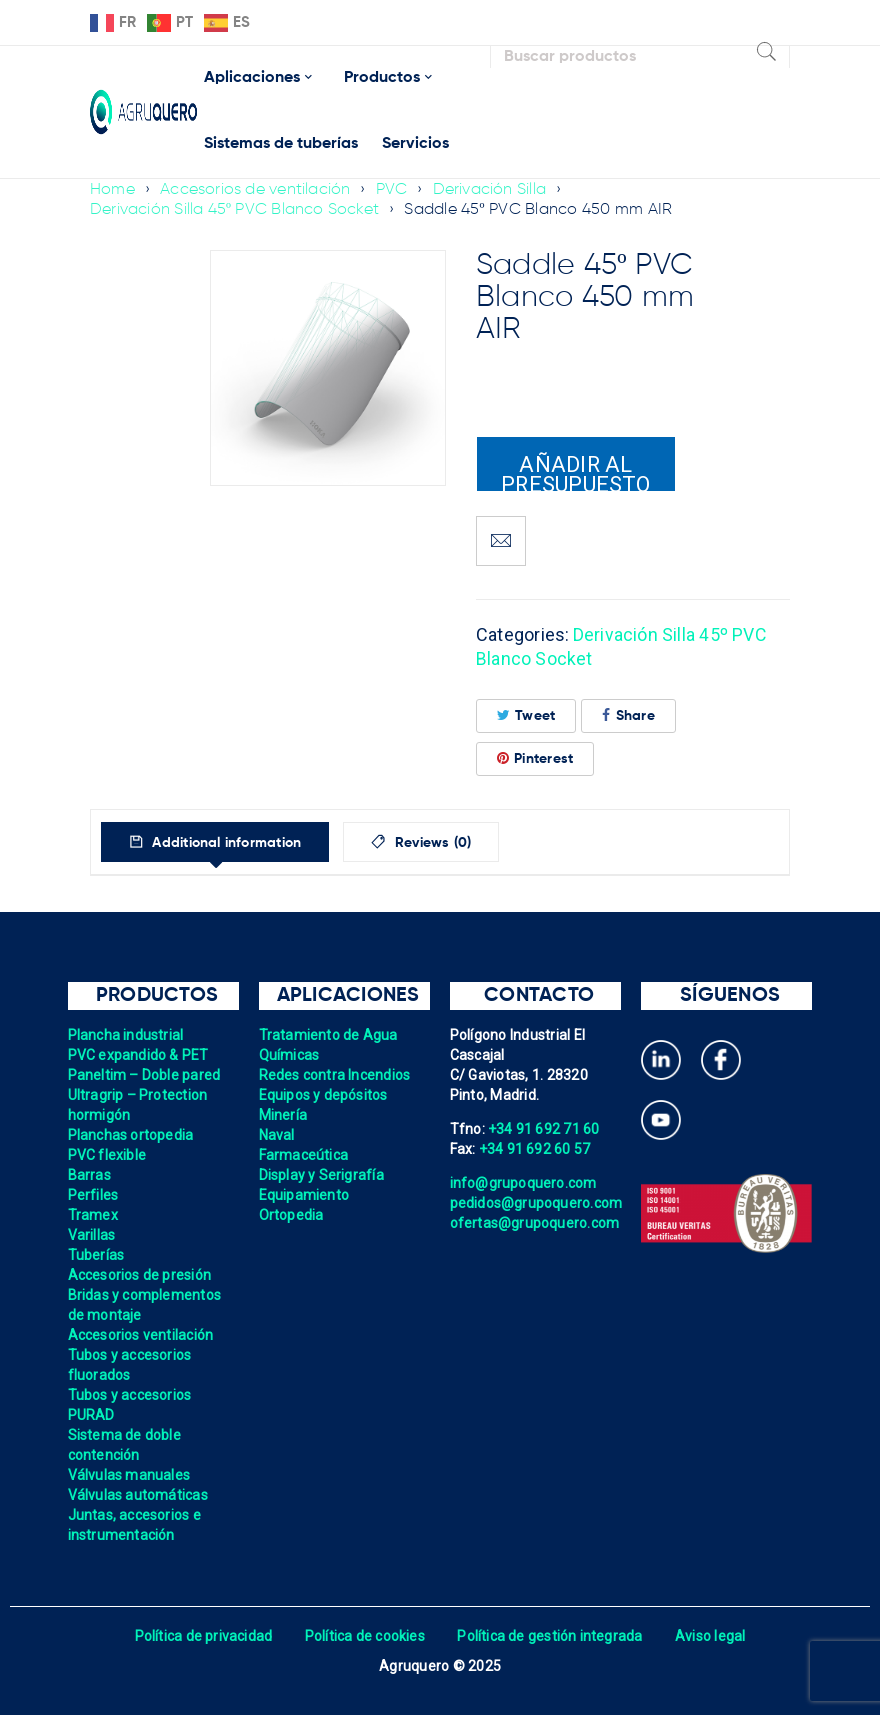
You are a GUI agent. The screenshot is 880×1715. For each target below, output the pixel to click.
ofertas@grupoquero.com (535, 1222)
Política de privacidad (202, 1635)
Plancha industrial (126, 1034)
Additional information (228, 842)
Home (112, 190)
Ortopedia (291, 1214)
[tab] (218, 841)
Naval (277, 1134)
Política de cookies (364, 1635)
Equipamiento (304, 1194)
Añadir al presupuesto (576, 472)
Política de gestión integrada (550, 1635)
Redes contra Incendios (335, 1074)
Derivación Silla (491, 190)
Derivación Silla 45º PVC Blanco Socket (235, 210)
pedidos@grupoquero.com (537, 1202)
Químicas (289, 1054)
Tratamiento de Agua (329, 1034)
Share (628, 714)
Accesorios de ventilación (255, 190)
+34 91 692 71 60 (544, 1128)
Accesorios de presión (140, 1274)
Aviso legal (711, 1635)
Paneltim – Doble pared (145, 1074)
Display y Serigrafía (322, 1174)
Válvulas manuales (129, 1474)
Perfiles (93, 1194)
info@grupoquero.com (524, 1182)
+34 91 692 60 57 (535, 1148)
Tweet (526, 714)
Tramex (93, 1214)
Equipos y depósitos (324, 1094)
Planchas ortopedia (131, 1134)
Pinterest (535, 757)
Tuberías (96, 1254)
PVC (393, 190)
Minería (283, 1114)
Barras (90, 1174)
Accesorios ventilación (141, 1334)
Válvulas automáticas (138, 1494)
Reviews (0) (441, 842)
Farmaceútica (304, 1154)
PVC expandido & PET (139, 1054)
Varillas (92, 1234)
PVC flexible (107, 1154)
